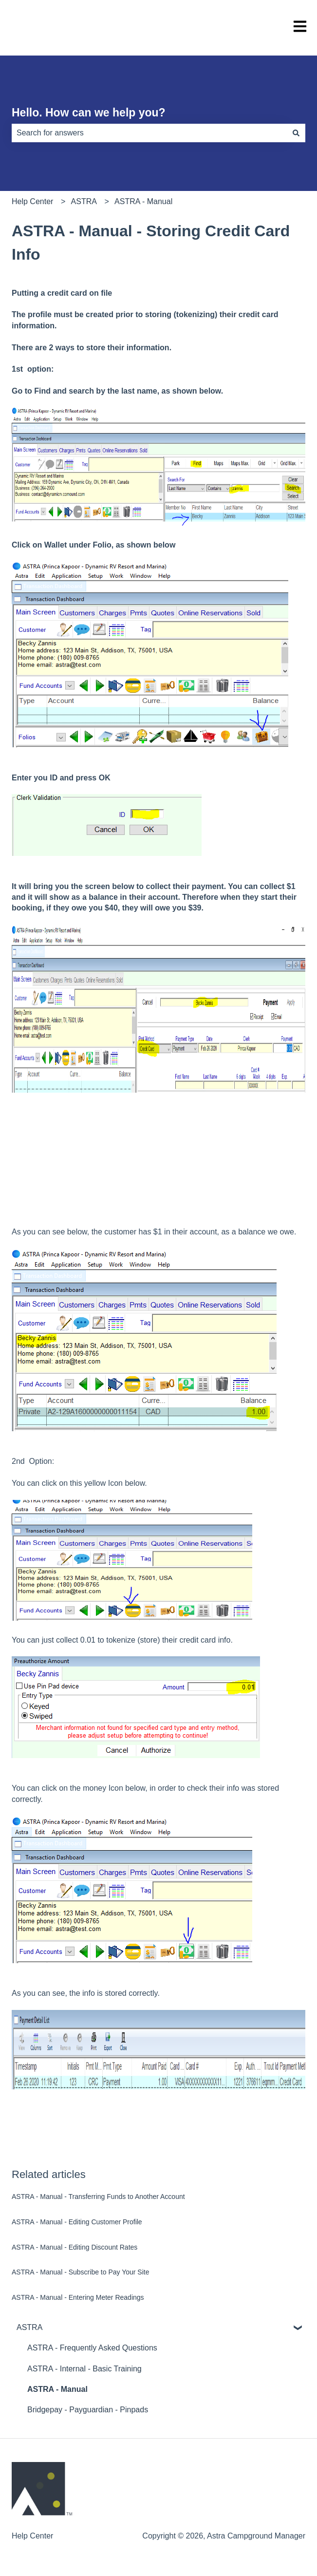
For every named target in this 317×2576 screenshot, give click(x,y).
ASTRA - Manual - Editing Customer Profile (77, 2222)
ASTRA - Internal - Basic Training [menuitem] (84, 2369)
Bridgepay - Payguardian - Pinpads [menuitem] (87, 2410)
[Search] (296, 133)
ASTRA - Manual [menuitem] (57, 2389)
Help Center (32, 201)
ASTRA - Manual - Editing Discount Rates (74, 2247)
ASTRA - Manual (143, 201)
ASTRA (84, 201)
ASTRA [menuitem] (29, 2327)
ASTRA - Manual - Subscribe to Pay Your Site (80, 2272)
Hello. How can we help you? (89, 112)
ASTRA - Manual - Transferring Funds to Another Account (98, 2196)
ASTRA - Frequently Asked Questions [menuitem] (92, 2348)
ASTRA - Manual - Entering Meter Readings (78, 2297)
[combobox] (149, 133)
